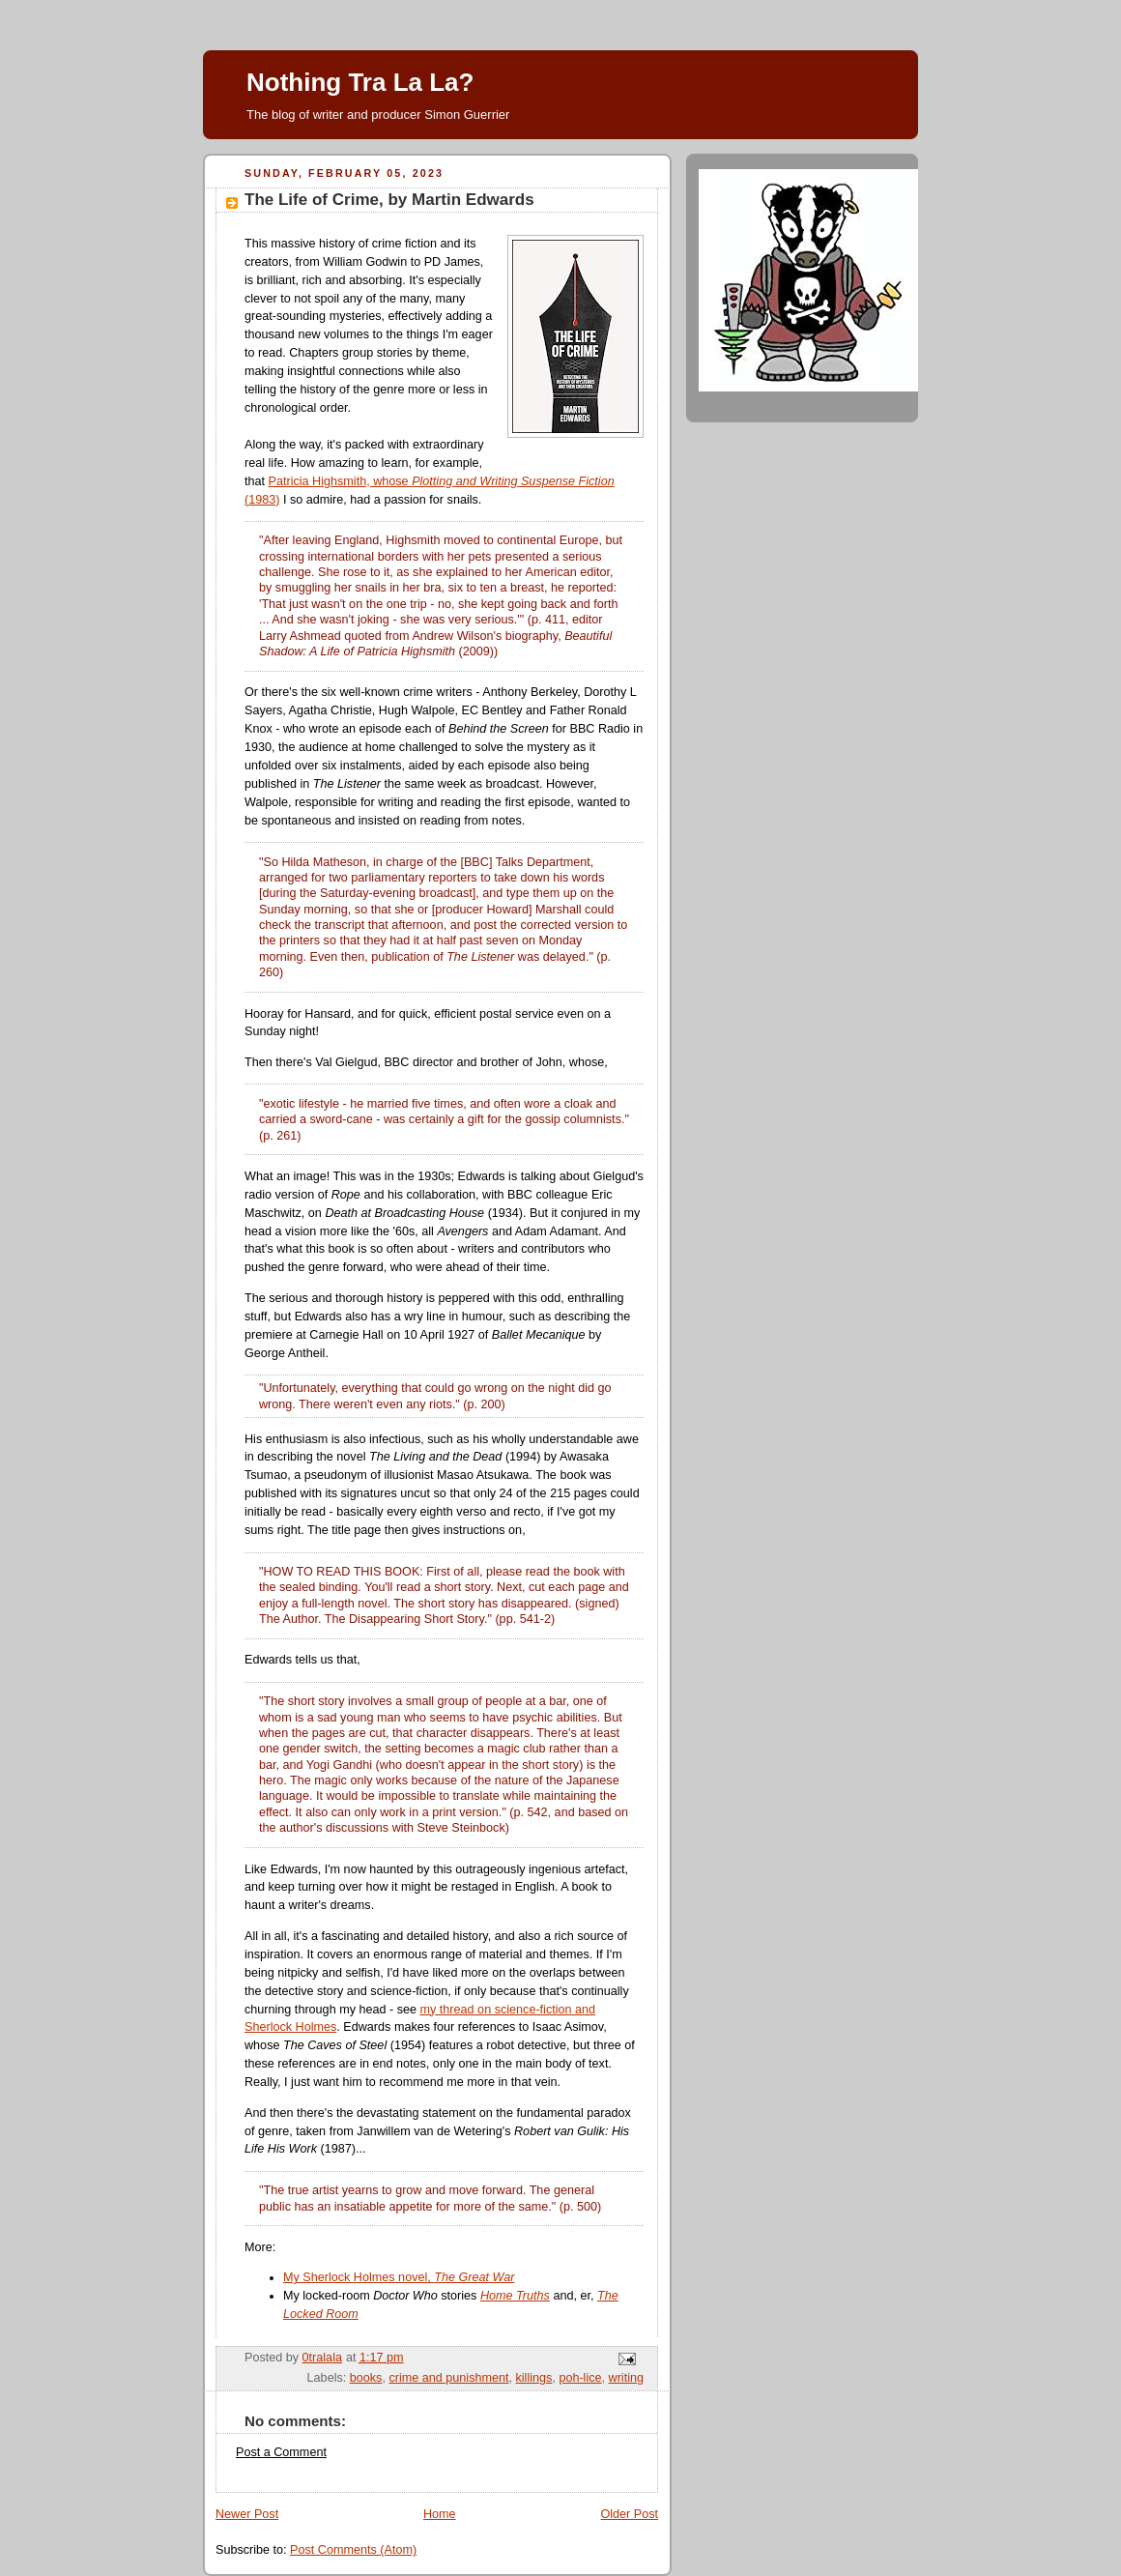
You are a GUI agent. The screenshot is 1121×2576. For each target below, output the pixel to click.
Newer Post (247, 2514)
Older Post (629, 2514)
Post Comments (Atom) (353, 2550)
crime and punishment (448, 2378)
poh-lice (580, 2378)
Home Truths (515, 2295)
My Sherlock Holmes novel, (398, 2277)
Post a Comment (281, 2452)
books (366, 2378)
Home (439, 2514)
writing (626, 2378)
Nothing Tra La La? (360, 82)
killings (534, 2378)
